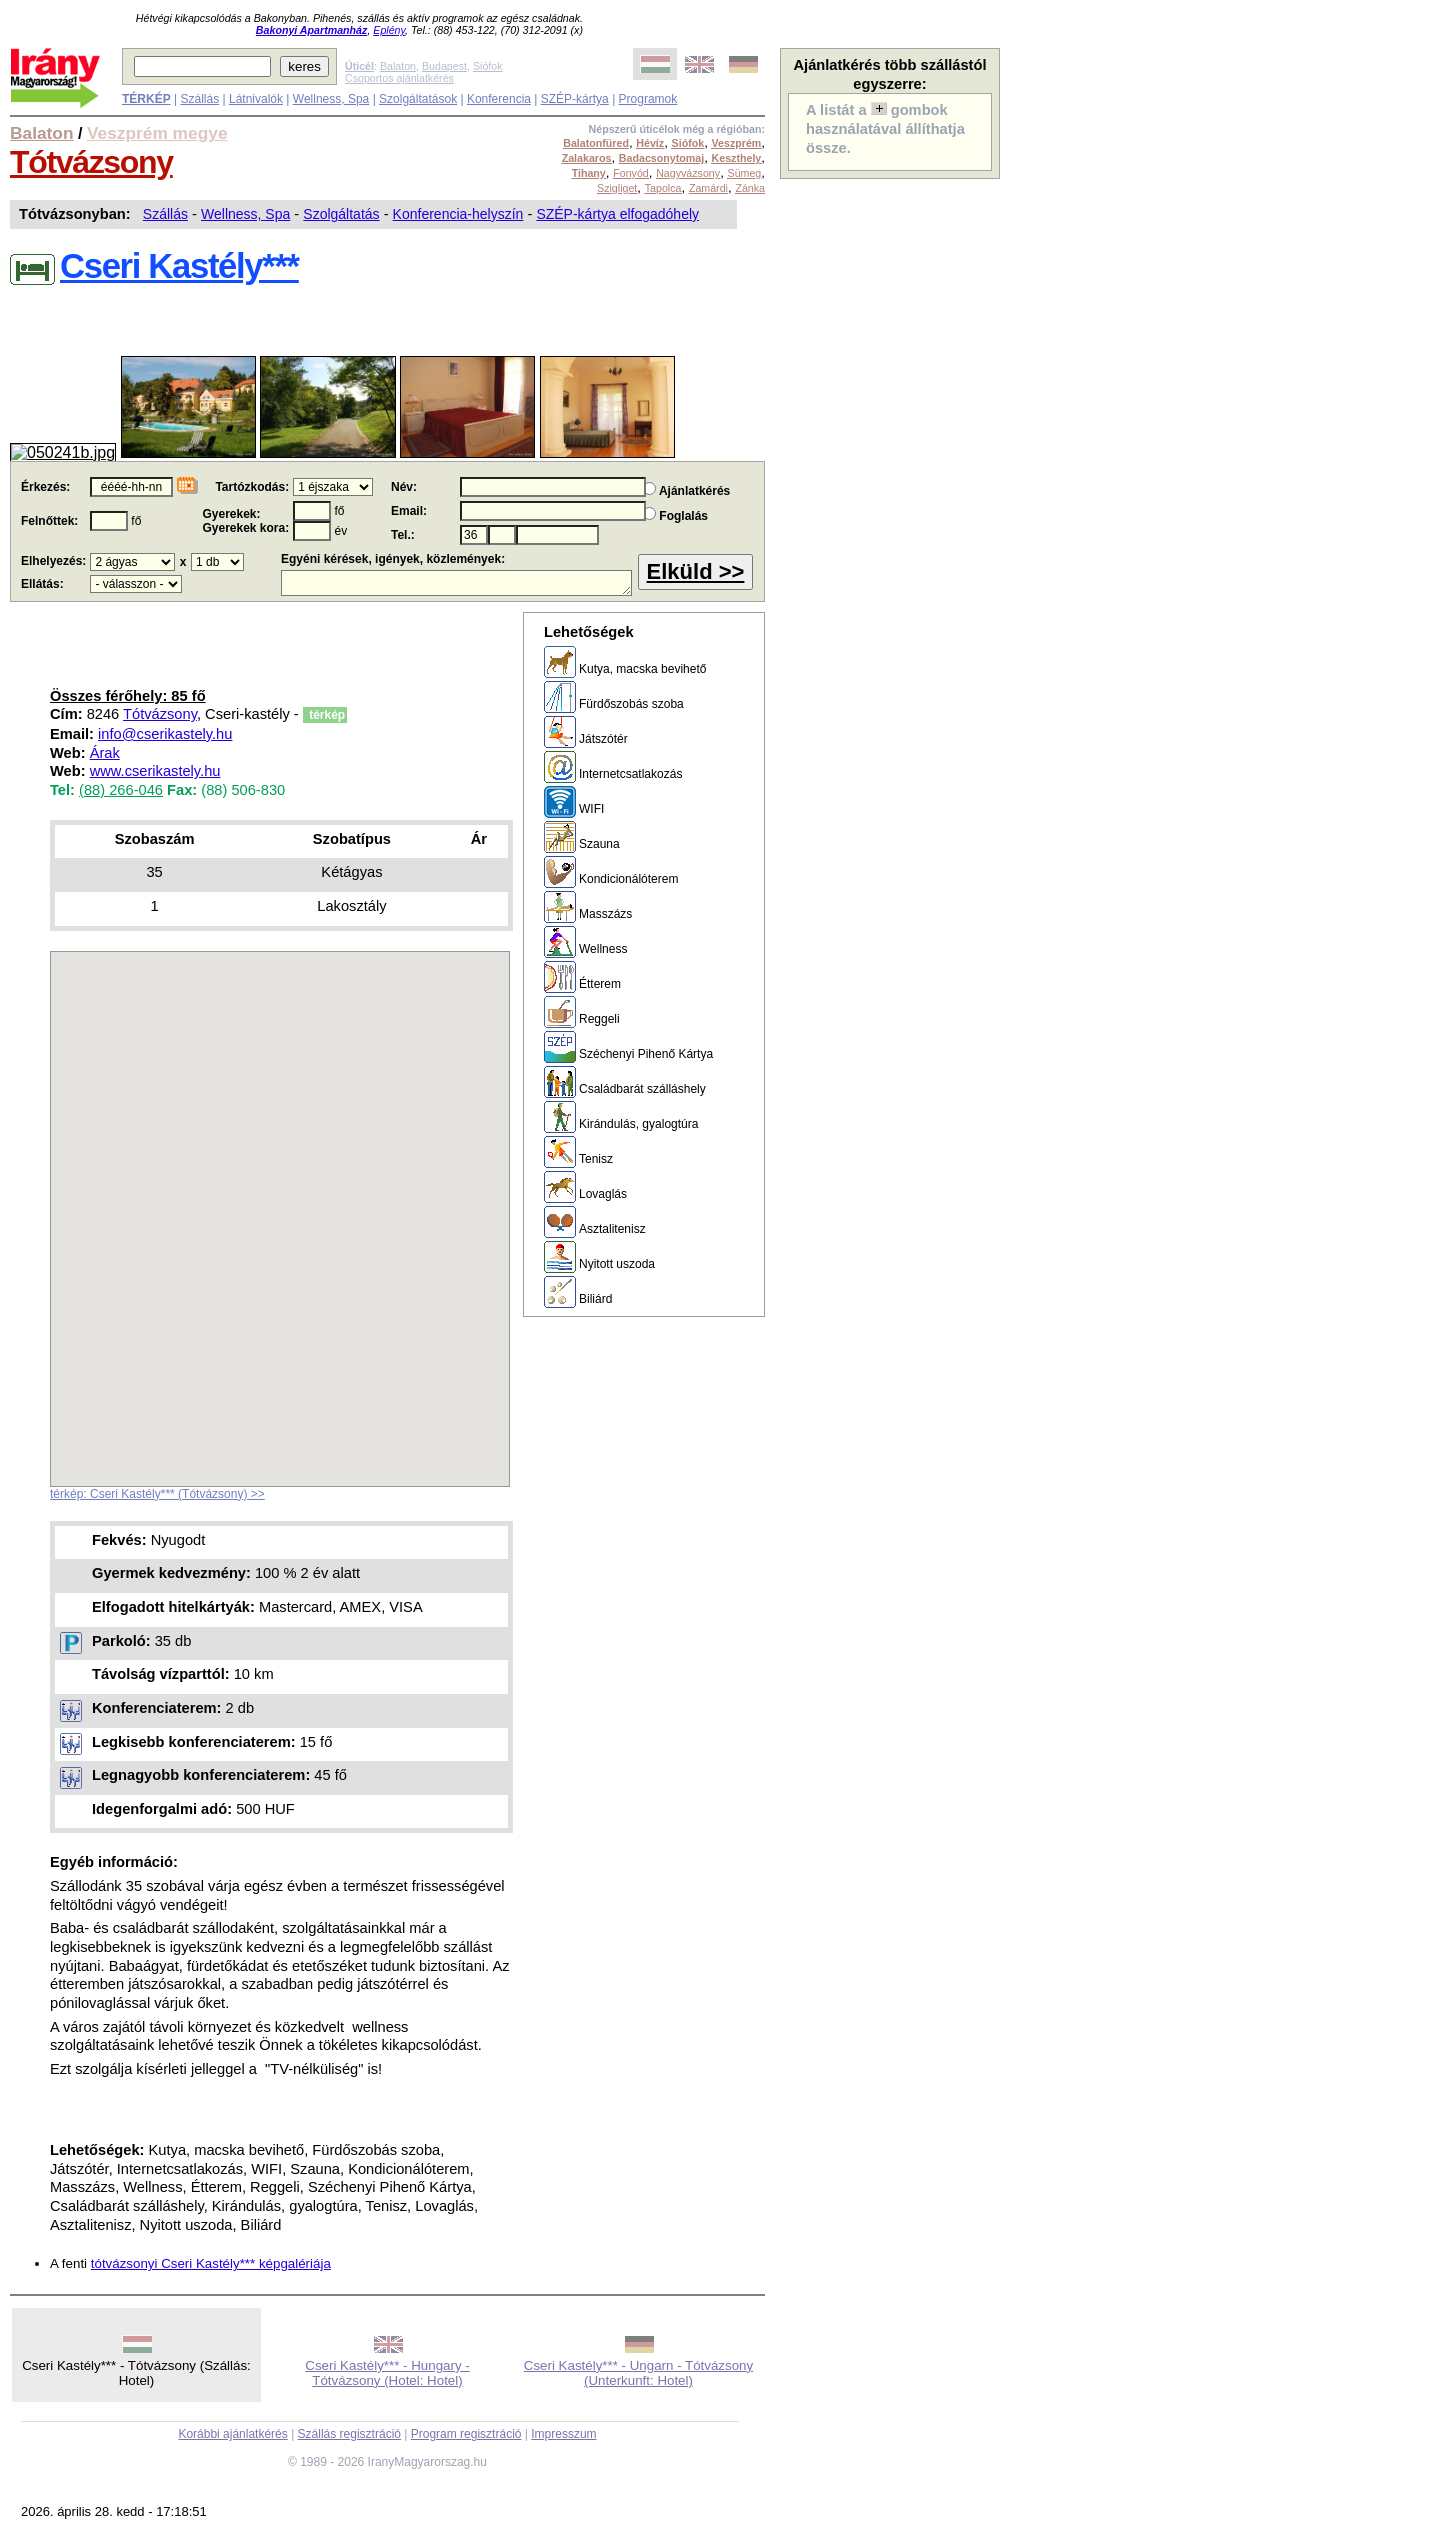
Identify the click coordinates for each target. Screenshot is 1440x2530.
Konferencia (499, 99)
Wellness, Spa (331, 99)
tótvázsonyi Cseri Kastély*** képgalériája (211, 2263)
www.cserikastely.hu (155, 771)
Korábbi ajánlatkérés (232, 2434)
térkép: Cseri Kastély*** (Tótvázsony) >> (157, 1494)
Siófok (488, 66)
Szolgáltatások (418, 99)
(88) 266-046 (121, 790)
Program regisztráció (466, 2434)
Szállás (199, 99)
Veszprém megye (157, 133)
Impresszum (563, 2434)
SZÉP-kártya (575, 99)
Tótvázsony (91, 162)
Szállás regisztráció (349, 2434)
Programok (648, 99)
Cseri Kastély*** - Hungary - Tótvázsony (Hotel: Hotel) (387, 2373)
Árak (105, 753)
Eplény (389, 30)
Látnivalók (256, 99)
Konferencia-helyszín (458, 214)
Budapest (444, 66)
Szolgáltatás (341, 214)
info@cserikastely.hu (165, 734)
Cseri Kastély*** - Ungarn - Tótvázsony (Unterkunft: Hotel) (638, 2373)
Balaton (398, 66)
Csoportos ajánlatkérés (399, 78)
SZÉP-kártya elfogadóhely (617, 214)
